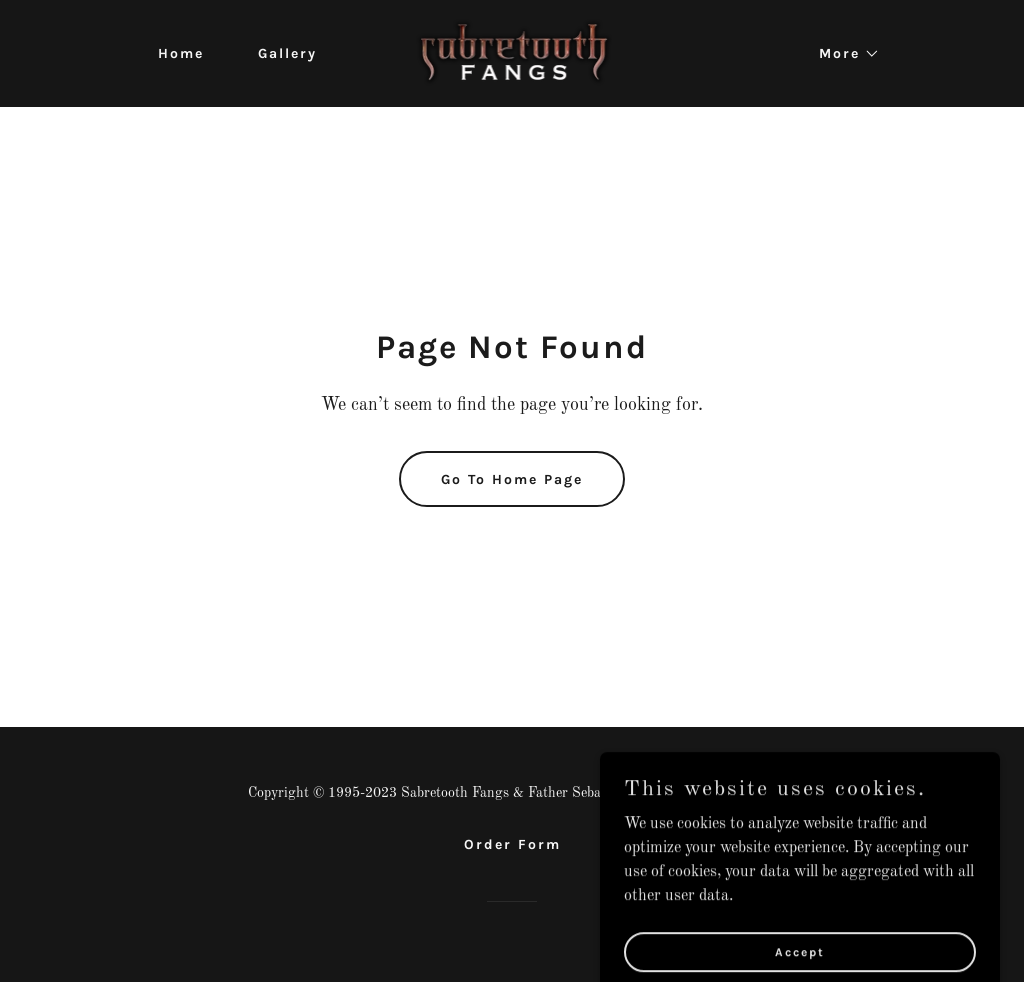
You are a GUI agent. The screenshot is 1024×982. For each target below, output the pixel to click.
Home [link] (181, 53)
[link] (512, 53)
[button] (842, 54)
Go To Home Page (512, 479)
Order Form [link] (512, 844)
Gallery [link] (287, 53)
